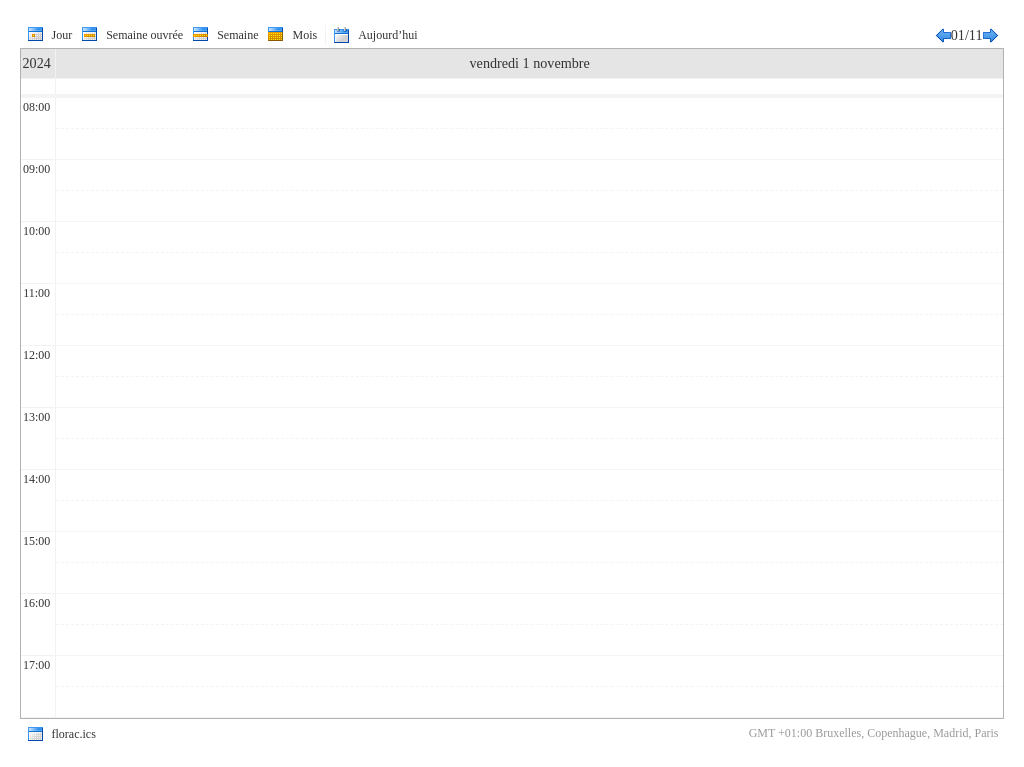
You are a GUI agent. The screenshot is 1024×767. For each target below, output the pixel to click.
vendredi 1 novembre (530, 63)
